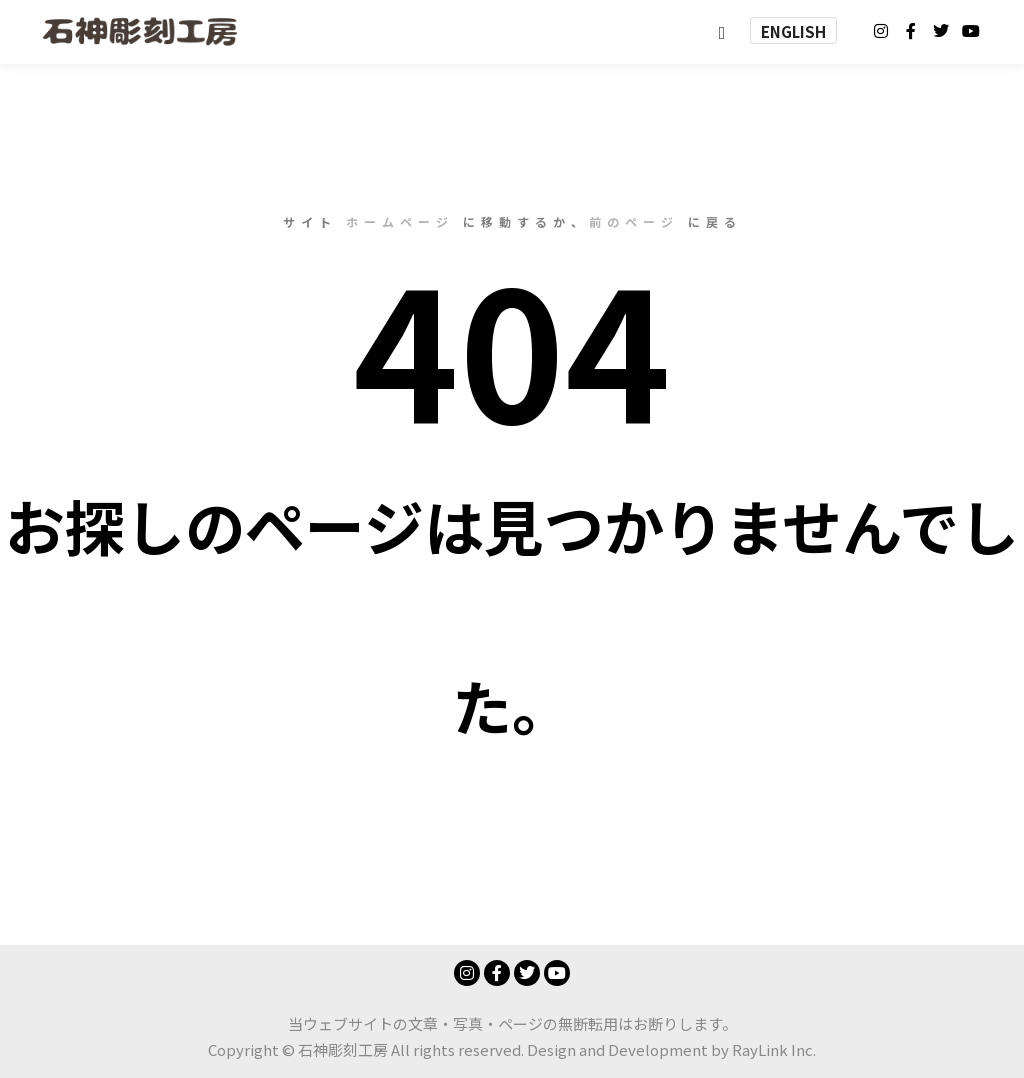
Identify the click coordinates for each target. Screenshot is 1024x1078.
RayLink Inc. (774, 1049)
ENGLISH (793, 31)
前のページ (634, 221)
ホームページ (400, 221)
